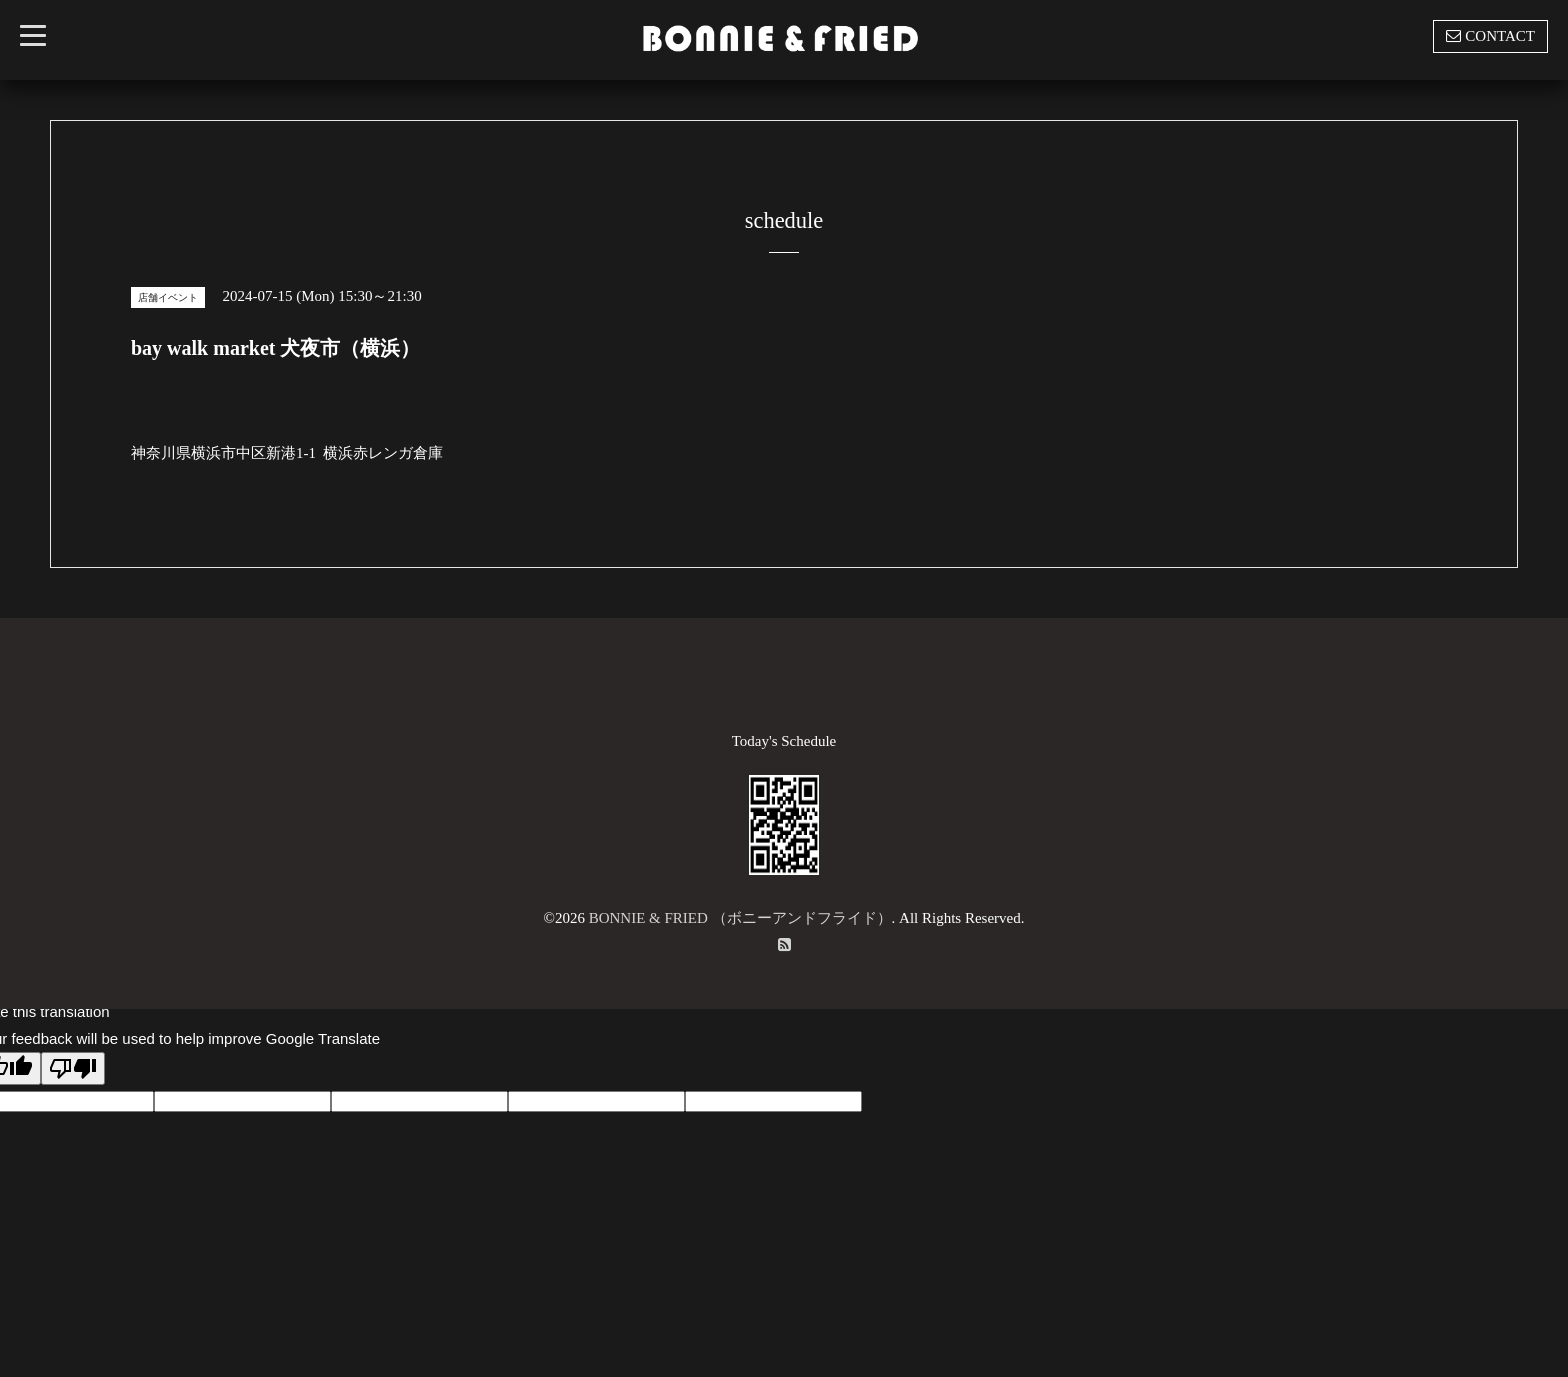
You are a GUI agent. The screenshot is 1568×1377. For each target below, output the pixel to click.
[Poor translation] (73, 1068)
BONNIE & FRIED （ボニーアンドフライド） (740, 918)
